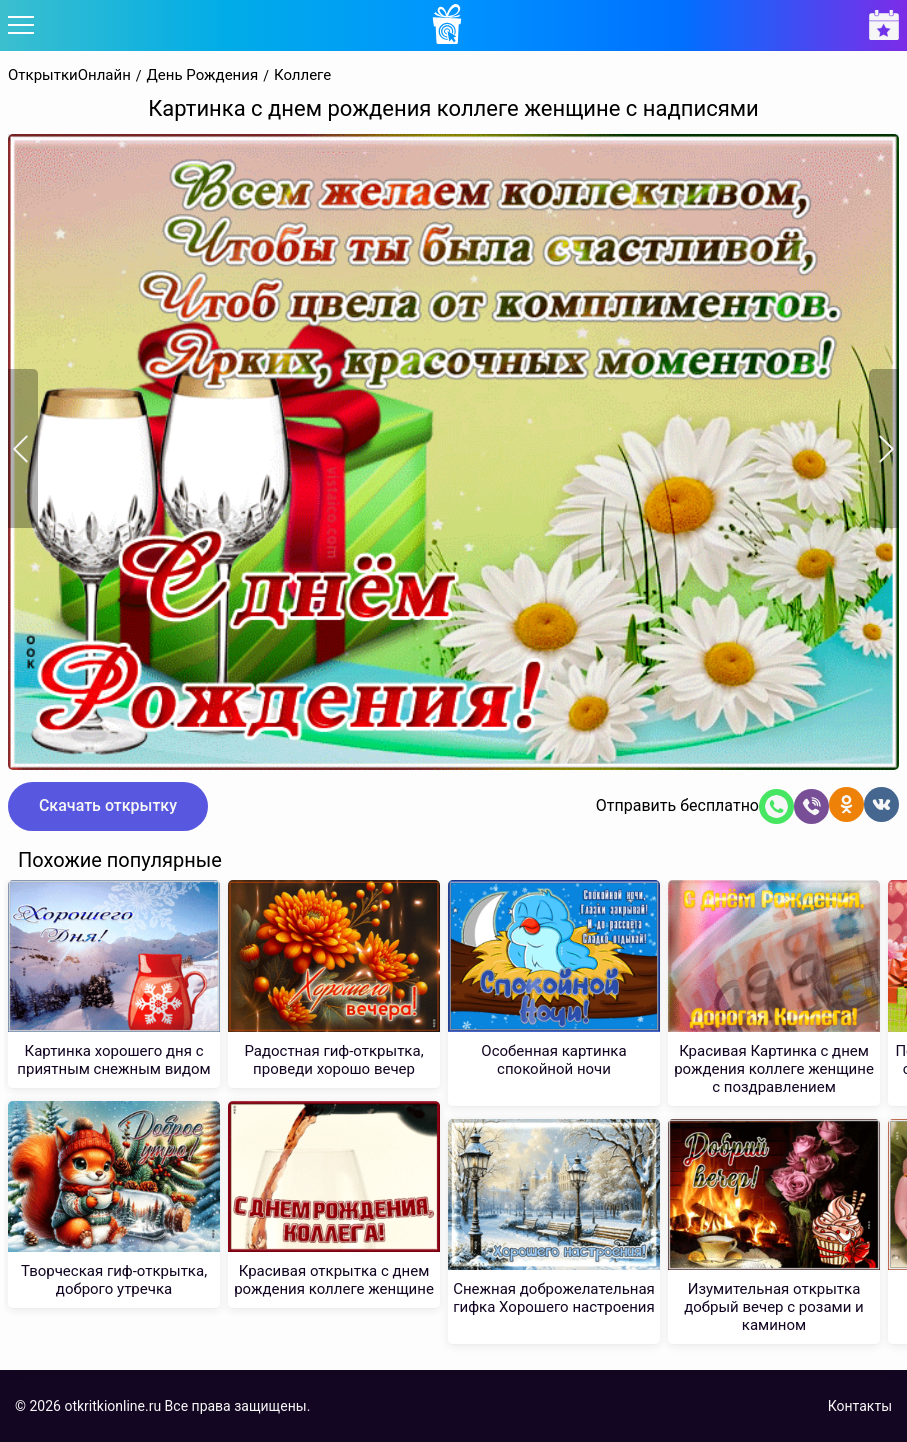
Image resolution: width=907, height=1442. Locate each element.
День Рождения (203, 75)
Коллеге (302, 75)
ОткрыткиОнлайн (69, 75)
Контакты (860, 1406)
